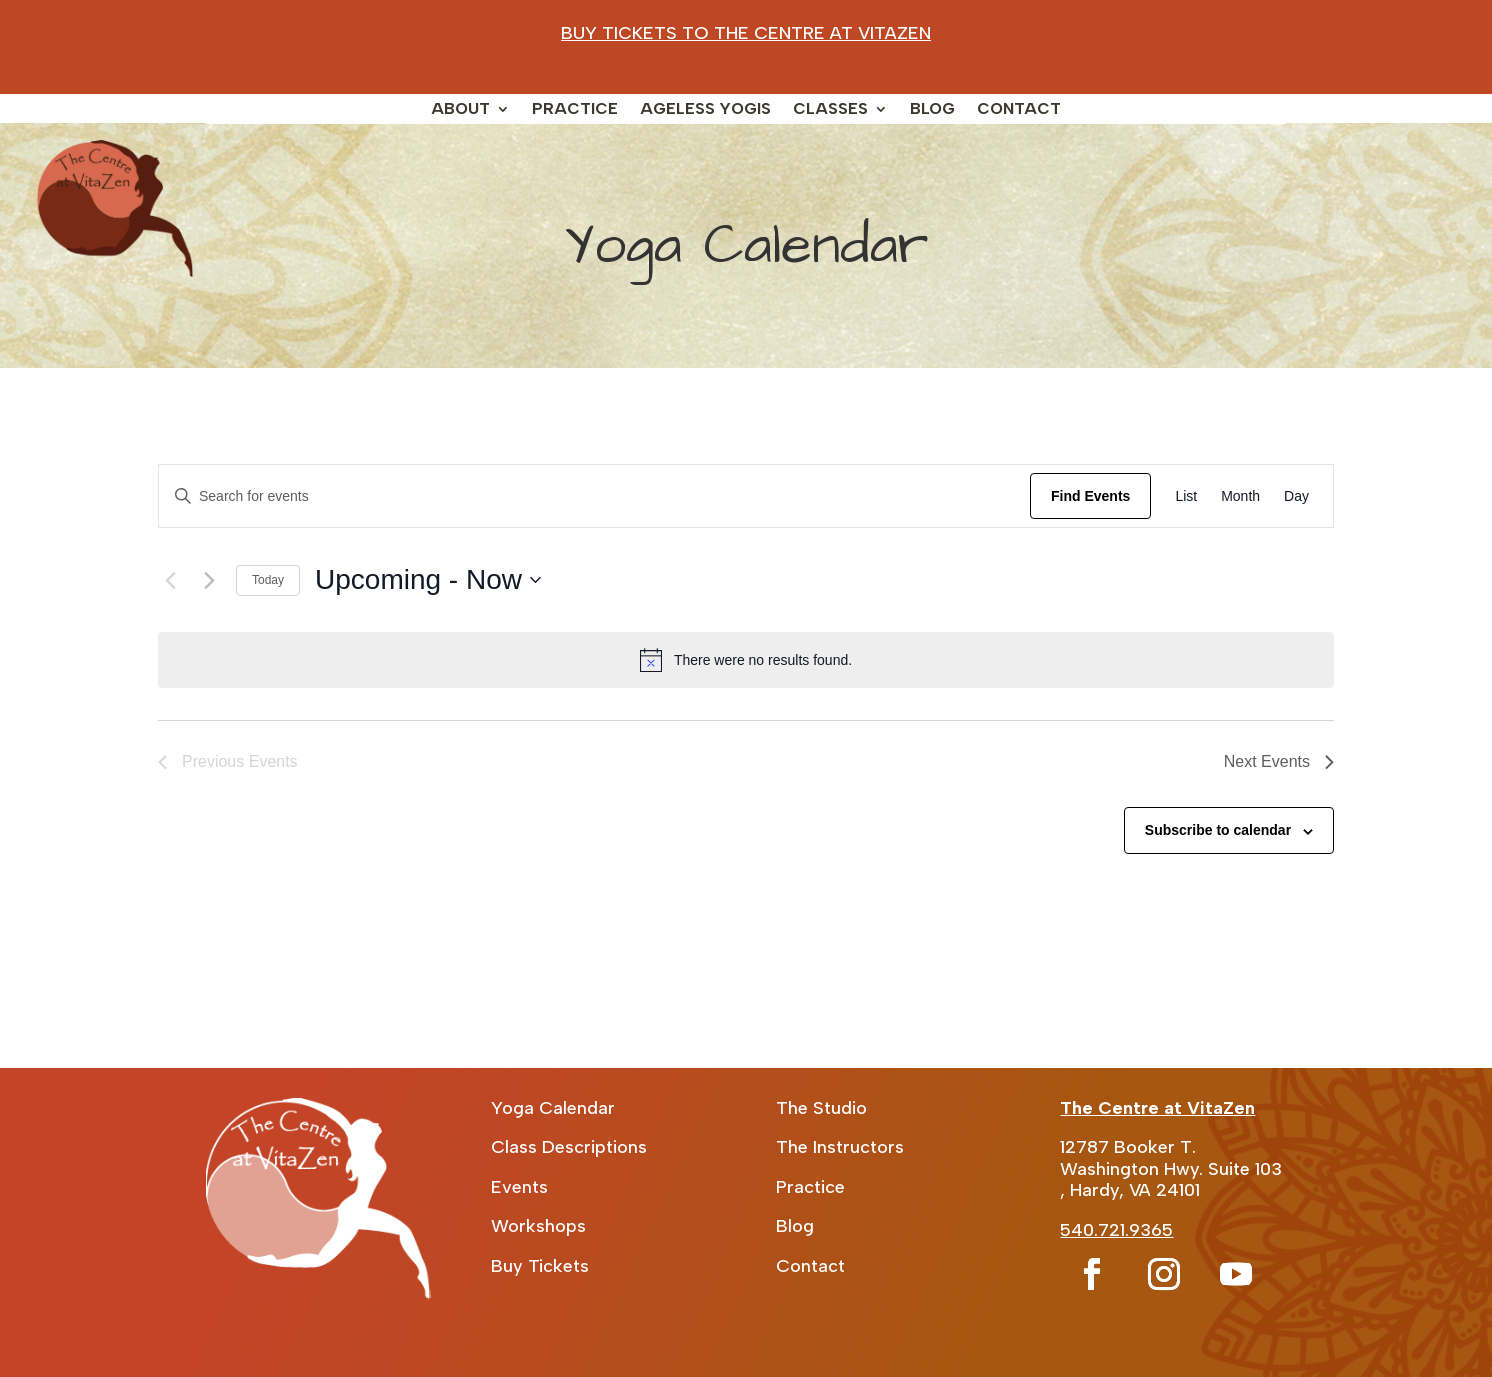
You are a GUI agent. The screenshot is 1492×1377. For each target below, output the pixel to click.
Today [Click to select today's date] (268, 580)
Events (519, 1187)
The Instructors (840, 1147)
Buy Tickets (540, 1266)
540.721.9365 (1116, 1230)
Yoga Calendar (553, 1108)
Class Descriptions (569, 1147)
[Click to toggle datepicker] (428, 580)
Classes (830, 110)
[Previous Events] (170, 580)
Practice (575, 110)
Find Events (1090, 496)
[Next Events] (209, 580)
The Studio (821, 1108)
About (460, 110)
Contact (1019, 110)
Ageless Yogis (705, 110)
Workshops (538, 1226)
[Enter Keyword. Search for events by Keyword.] (594, 496)
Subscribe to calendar (1218, 830)
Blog (932, 110)
